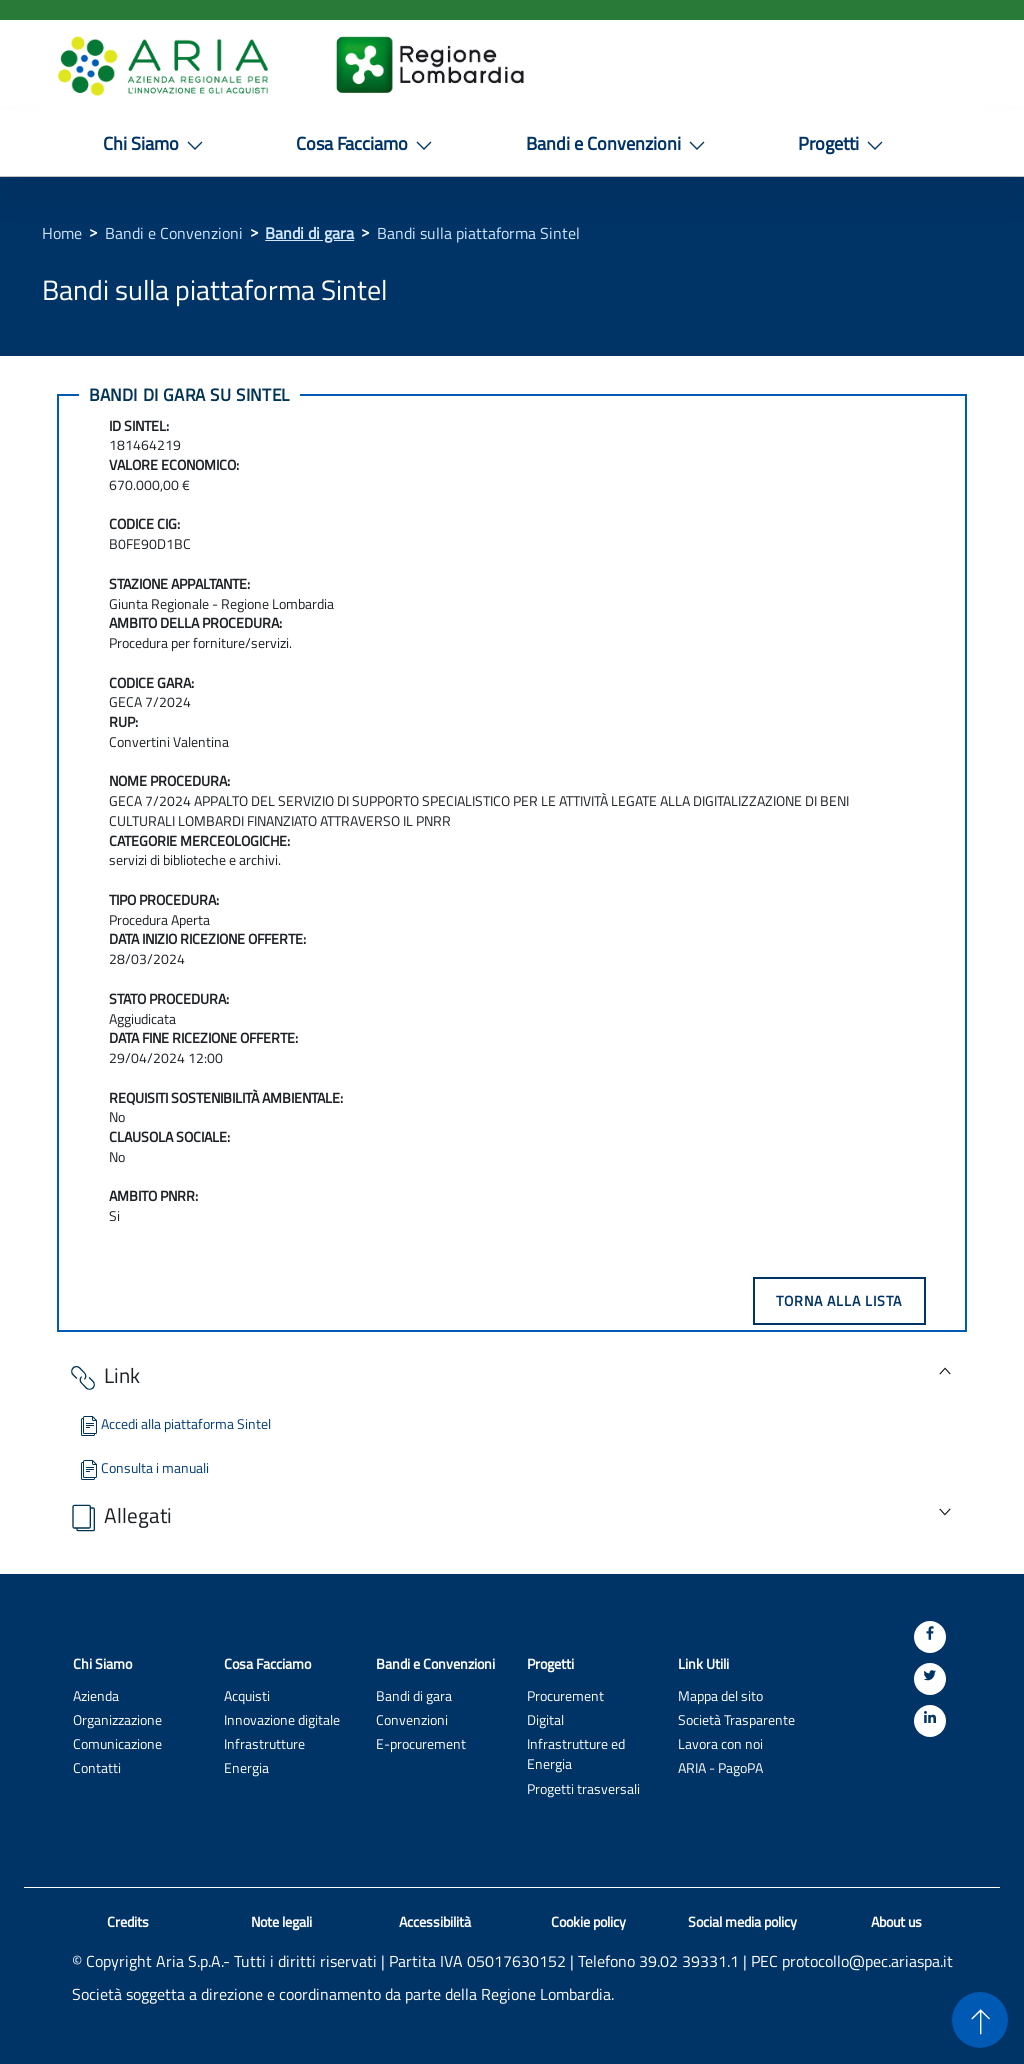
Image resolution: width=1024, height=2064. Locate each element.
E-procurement (421, 1743)
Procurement (565, 1695)
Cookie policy (588, 1922)
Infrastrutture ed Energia (576, 1753)
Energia (246, 1767)
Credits (128, 1922)
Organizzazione (117, 1719)
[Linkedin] (930, 1721)
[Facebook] (930, 1637)
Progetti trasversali (583, 1788)
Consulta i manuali (143, 1467)
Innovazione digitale (282, 1719)
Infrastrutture (264, 1743)
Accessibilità (435, 1922)
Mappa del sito (720, 1695)
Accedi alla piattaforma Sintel (174, 1423)
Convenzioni (412, 1719)
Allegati (119, 1516)
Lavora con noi (720, 1743)
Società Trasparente (736, 1719)
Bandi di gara (309, 233)
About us (896, 1922)
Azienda (96, 1695)
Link (103, 1376)
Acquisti (247, 1695)
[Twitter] (930, 1679)
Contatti (97, 1767)
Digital (545, 1719)
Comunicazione (117, 1743)
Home (62, 233)
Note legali (281, 1922)
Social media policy (742, 1922)
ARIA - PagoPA (720, 1767)
